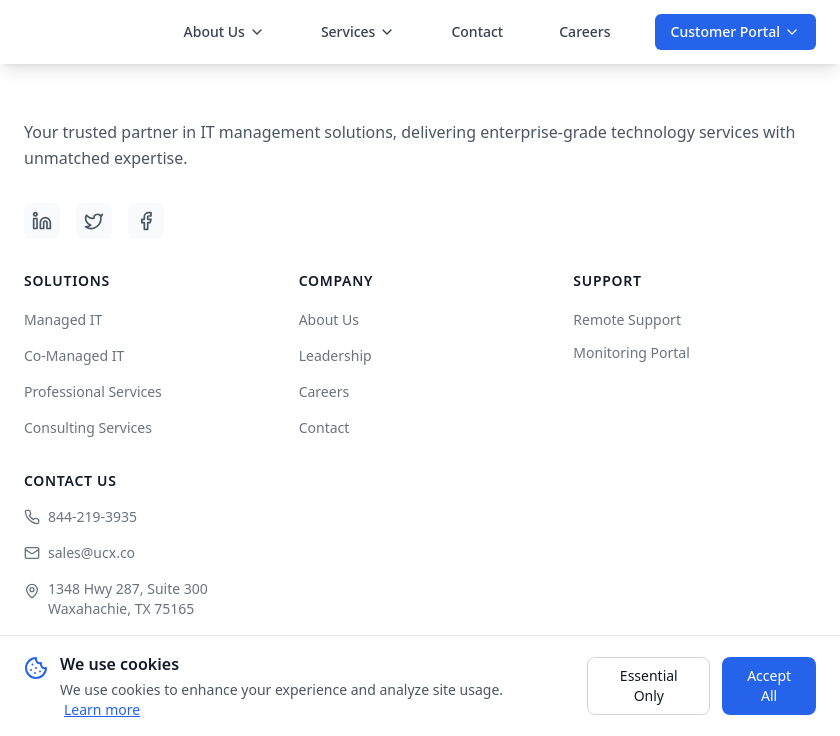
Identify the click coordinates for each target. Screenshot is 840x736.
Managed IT (63, 319)
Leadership (335, 355)
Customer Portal (735, 31)
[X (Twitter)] (94, 221)
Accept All (769, 685)
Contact (477, 31)
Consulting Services (88, 427)
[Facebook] (146, 221)
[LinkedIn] (42, 221)
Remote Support (627, 319)
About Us (224, 31)
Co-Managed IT (74, 355)
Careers (584, 31)
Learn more (102, 709)
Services (358, 31)
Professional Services (93, 391)
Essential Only (649, 685)
